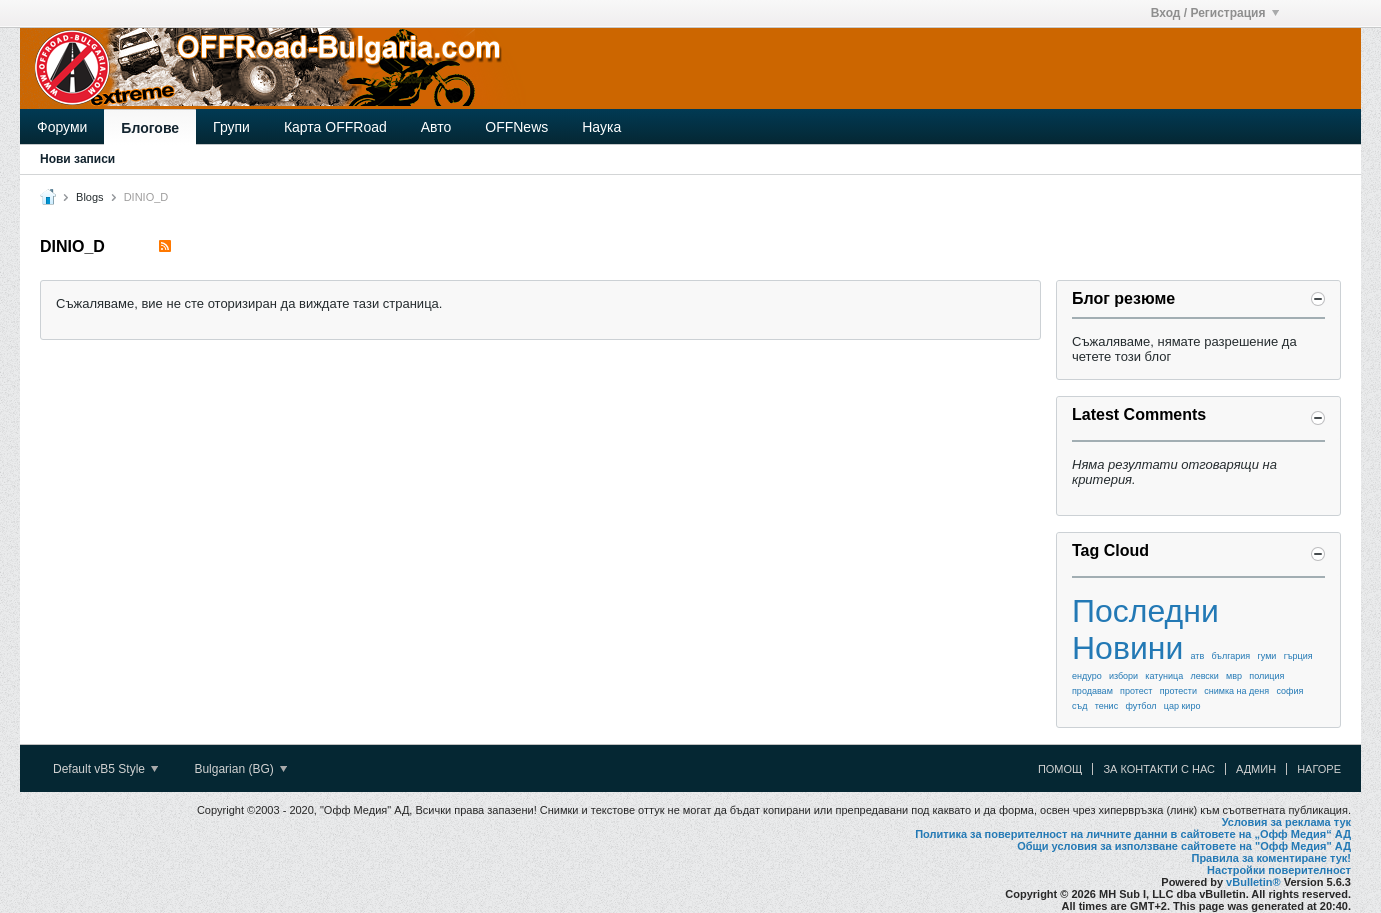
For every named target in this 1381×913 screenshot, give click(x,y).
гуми (1266, 656)
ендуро (1087, 676)
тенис (1107, 706)
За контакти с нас (1159, 769)
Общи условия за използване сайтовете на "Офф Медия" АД (1184, 846)
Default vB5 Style (105, 769)
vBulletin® (1253, 882)
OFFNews (516, 127)
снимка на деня (1236, 691)
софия (1289, 691)
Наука (601, 127)
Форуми (62, 127)
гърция (1298, 656)
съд (1079, 706)
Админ (1256, 769)
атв (1198, 656)
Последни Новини (1145, 629)
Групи (231, 127)
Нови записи (77, 159)
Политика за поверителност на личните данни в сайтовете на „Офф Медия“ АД (1133, 834)
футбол (1140, 706)
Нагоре (1319, 769)
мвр (1234, 676)
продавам (1092, 691)
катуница (1164, 676)
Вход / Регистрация (1215, 13)
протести (1178, 691)
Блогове (150, 128)
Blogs (90, 197)
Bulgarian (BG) (240, 769)
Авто (436, 127)
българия (1231, 656)
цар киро (1182, 706)
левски (1204, 676)
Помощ (1060, 769)
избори (1123, 676)
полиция (1266, 676)
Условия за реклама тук (1286, 822)
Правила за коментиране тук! (1271, 858)
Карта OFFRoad (335, 127)
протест (1136, 691)
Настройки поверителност (1279, 870)
